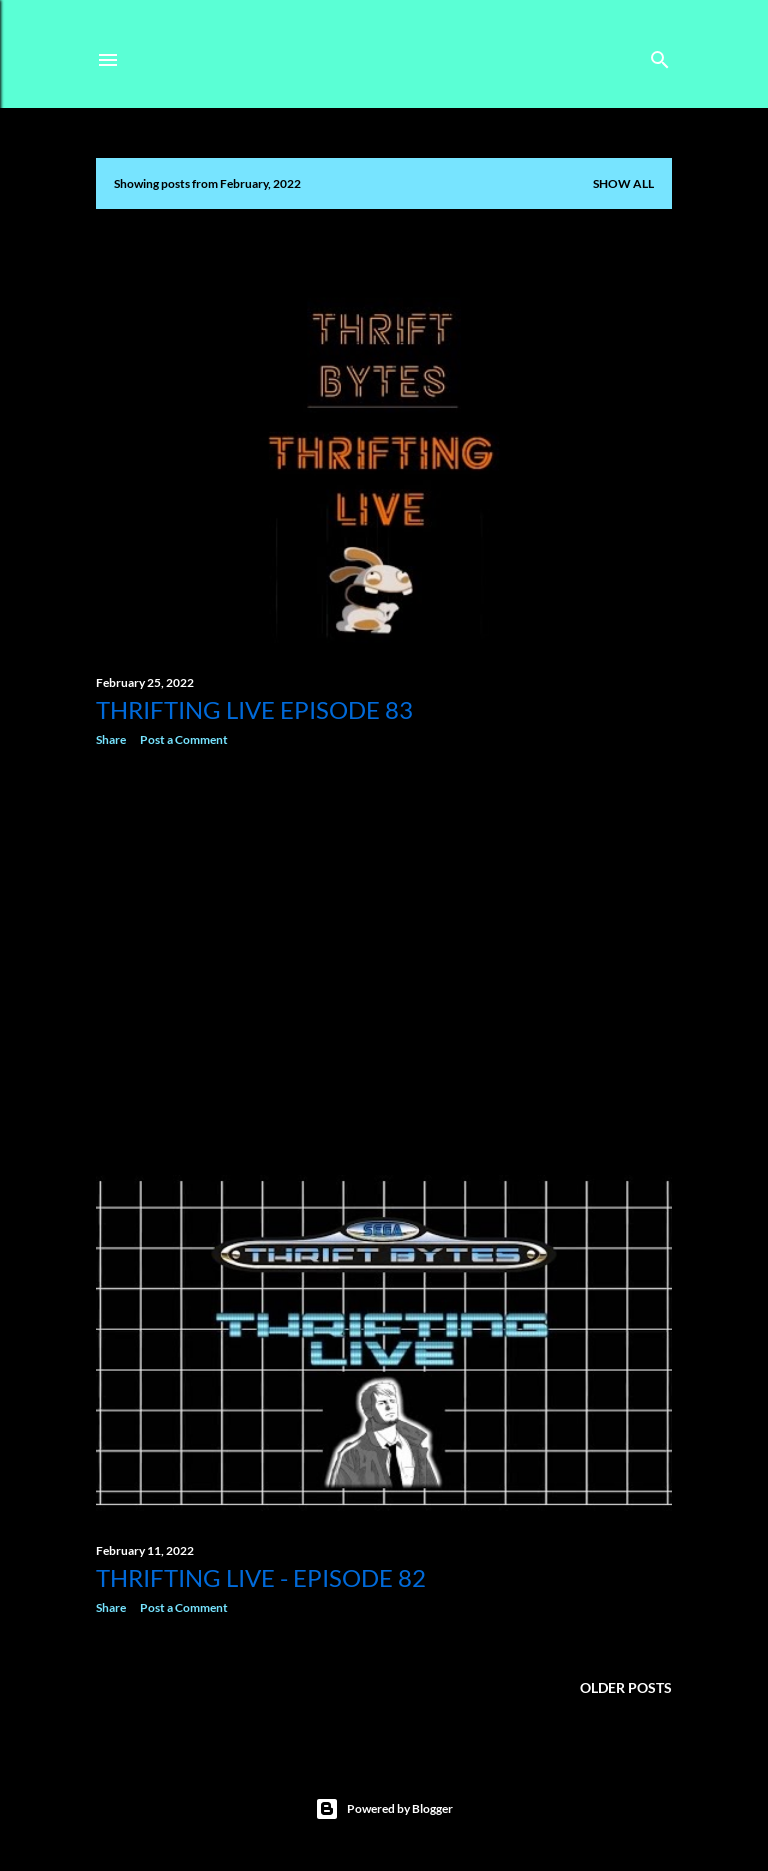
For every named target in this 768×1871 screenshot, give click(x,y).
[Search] (660, 55)
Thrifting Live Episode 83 (254, 709)
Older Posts (626, 1687)
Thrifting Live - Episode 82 (261, 1577)
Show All (623, 183)
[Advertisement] (384, 937)
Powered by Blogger (384, 1809)
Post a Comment (184, 739)
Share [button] (111, 739)
